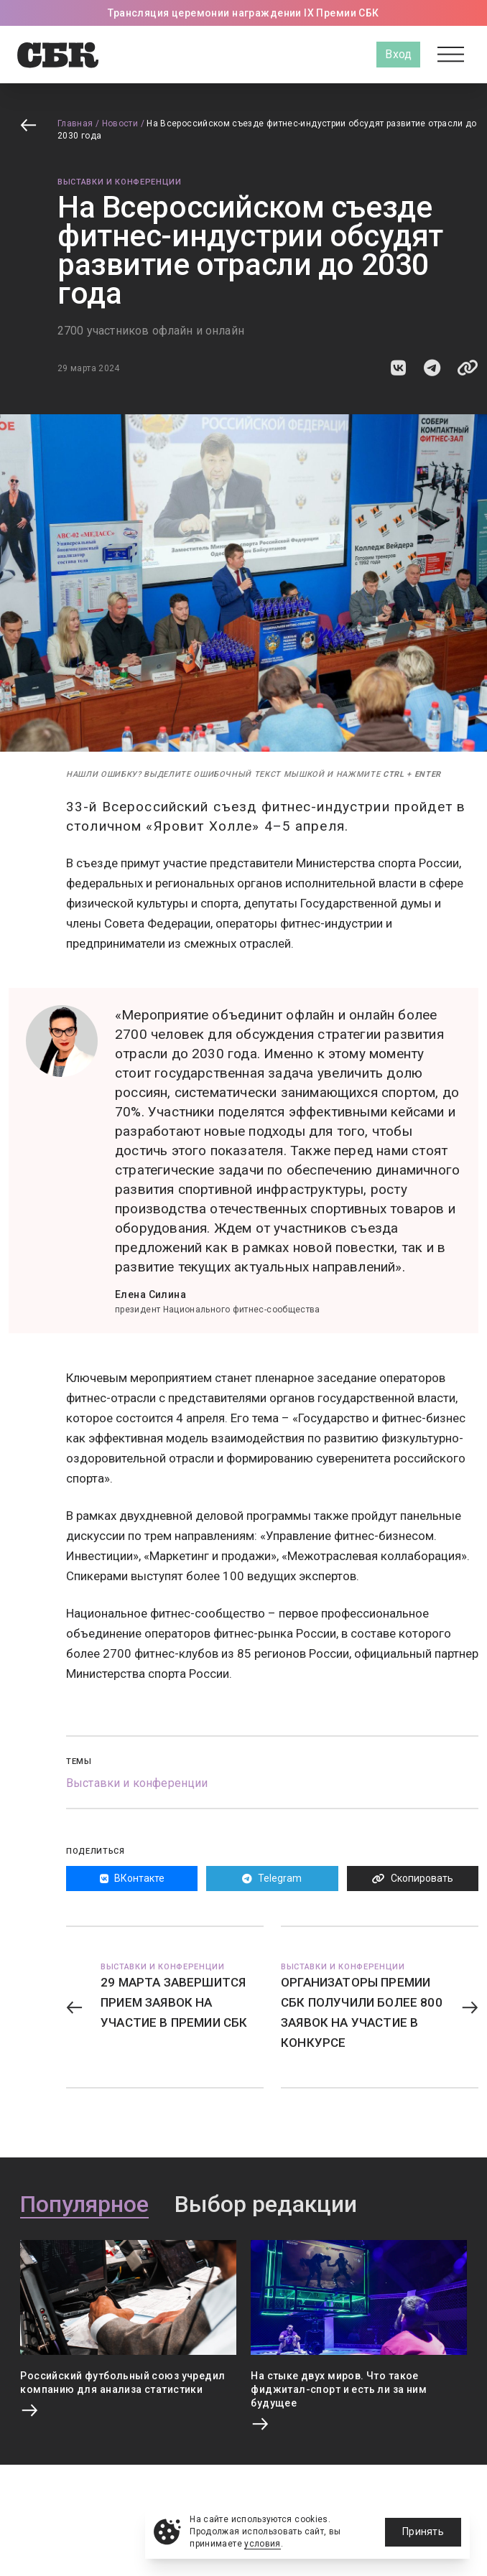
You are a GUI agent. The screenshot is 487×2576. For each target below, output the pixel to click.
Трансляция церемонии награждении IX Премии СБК (243, 13)
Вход (398, 54)
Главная (75, 123)
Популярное (84, 2205)
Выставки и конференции (119, 182)
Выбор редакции (266, 2205)
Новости (120, 123)
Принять (423, 2531)
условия (262, 2544)
